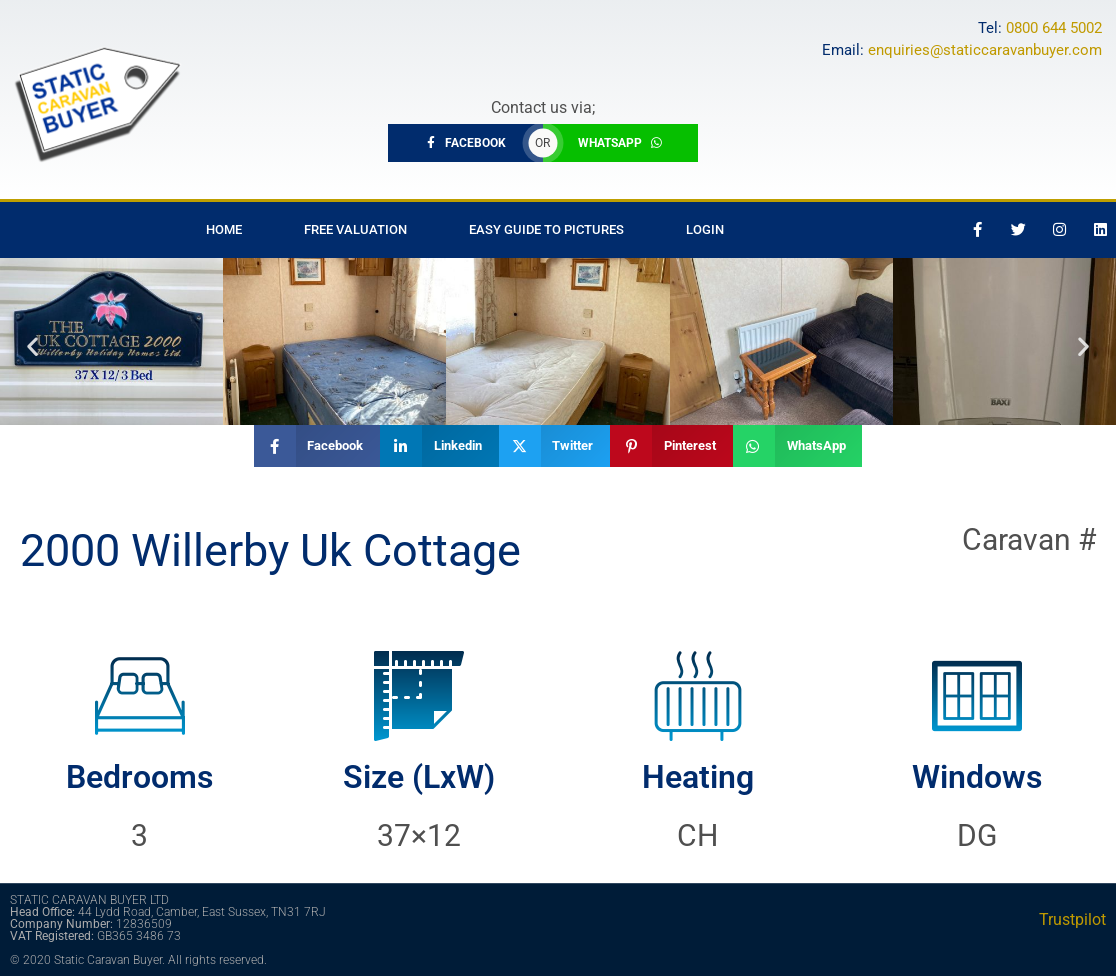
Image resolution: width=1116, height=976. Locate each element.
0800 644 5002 (1054, 28)
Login (705, 229)
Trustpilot (1072, 919)
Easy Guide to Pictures (546, 229)
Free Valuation (355, 229)
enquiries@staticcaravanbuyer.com (985, 50)
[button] (32, 346)
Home (224, 229)
